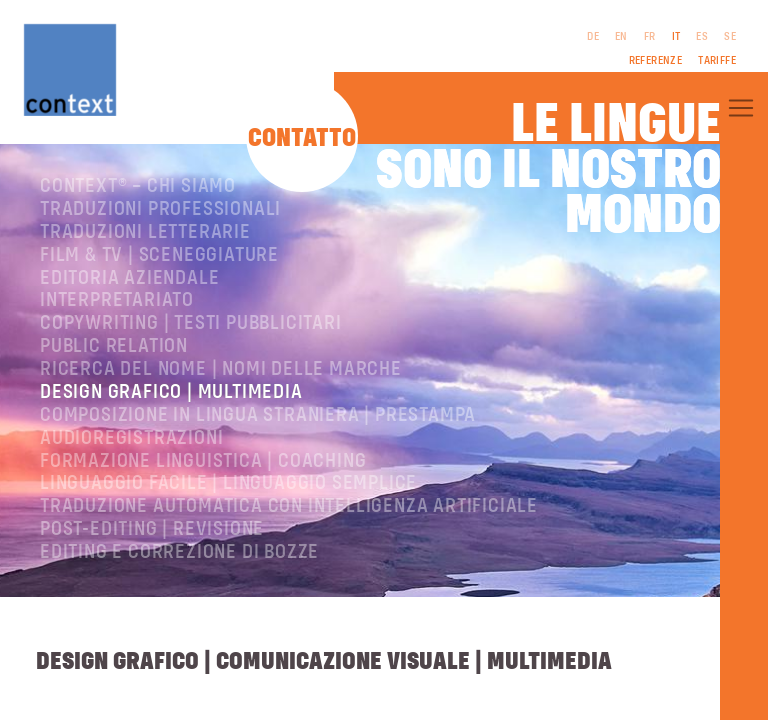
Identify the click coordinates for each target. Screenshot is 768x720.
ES (702, 37)
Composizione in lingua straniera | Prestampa (258, 415)
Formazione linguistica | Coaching (203, 461)
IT (676, 37)
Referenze (656, 61)
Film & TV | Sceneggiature (159, 255)
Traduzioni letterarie (145, 232)
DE (593, 37)
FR (650, 37)
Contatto (302, 139)
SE (730, 37)
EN (621, 37)
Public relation (114, 346)
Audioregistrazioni (131, 438)
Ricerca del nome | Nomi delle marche (221, 369)
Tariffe (717, 61)
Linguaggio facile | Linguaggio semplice (228, 483)
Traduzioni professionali (160, 209)
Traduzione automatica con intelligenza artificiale (289, 506)
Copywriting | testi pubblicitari (191, 323)
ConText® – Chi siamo (138, 186)
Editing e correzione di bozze (179, 552)
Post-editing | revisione (152, 529)
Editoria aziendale (129, 278)
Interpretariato (117, 300)
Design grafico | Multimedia (171, 392)
